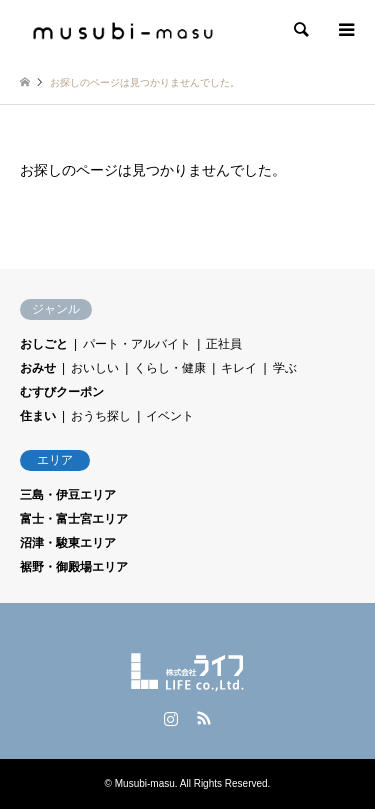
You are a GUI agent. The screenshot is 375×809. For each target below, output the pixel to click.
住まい (38, 416)
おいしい (95, 368)
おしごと (44, 344)
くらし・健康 (170, 368)
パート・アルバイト (137, 344)
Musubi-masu (145, 783)
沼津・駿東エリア (68, 543)
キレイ (239, 368)
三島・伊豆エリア (68, 495)
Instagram (171, 718)
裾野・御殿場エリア (74, 567)
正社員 (224, 344)
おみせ (38, 368)
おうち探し (101, 416)
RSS (204, 718)
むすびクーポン (62, 392)
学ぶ (285, 368)
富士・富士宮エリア (74, 519)
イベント (170, 416)
